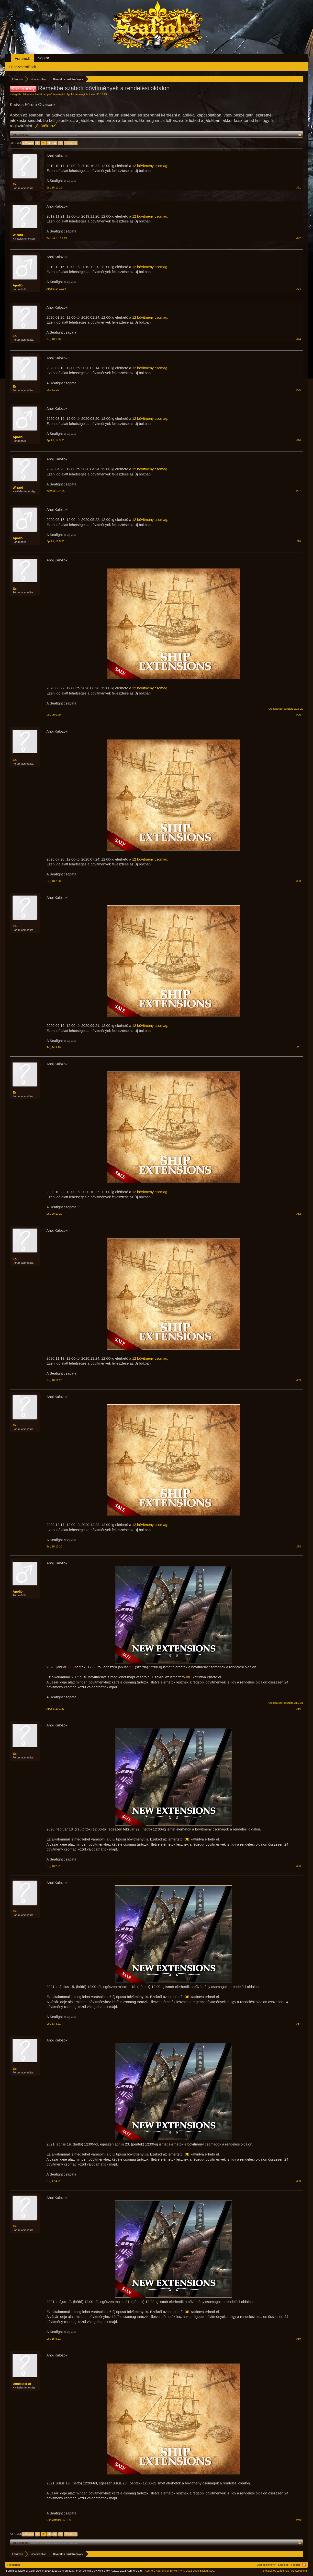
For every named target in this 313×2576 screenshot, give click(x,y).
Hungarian (13, 2564)
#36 (298, 1866)
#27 (298, 490)
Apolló (70, 94)
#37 (298, 2023)
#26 (298, 440)
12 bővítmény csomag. (149, 317)
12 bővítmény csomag (149, 166)
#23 (298, 288)
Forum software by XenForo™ (109, 2570)
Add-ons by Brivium (180, 2570)
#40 (298, 2519)
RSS (304, 2564)
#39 (298, 2338)
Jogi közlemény (266, 2564)
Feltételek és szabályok (275, 2570)
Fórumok (22, 58)
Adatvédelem (299, 2570)
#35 (298, 1708)
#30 (298, 881)
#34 (298, 1546)
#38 (298, 2181)
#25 (298, 389)
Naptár (43, 58)
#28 (298, 541)
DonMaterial (22, 2384)
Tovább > (70, 143)
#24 (298, 339)
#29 (298, 714)
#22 (298, 238)
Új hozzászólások (22, 67)
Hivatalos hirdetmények (37, 94)
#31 (298, 1047)
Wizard (18, 235)
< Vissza (28, 143)
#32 (298, 1213)
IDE (188, 1677)
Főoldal (295, 2564)
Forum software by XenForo (40, 2570)
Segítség (283, 2564)
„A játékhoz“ (45, 126)
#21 (298, 187)
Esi (15, 184)
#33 (298, 1380)
